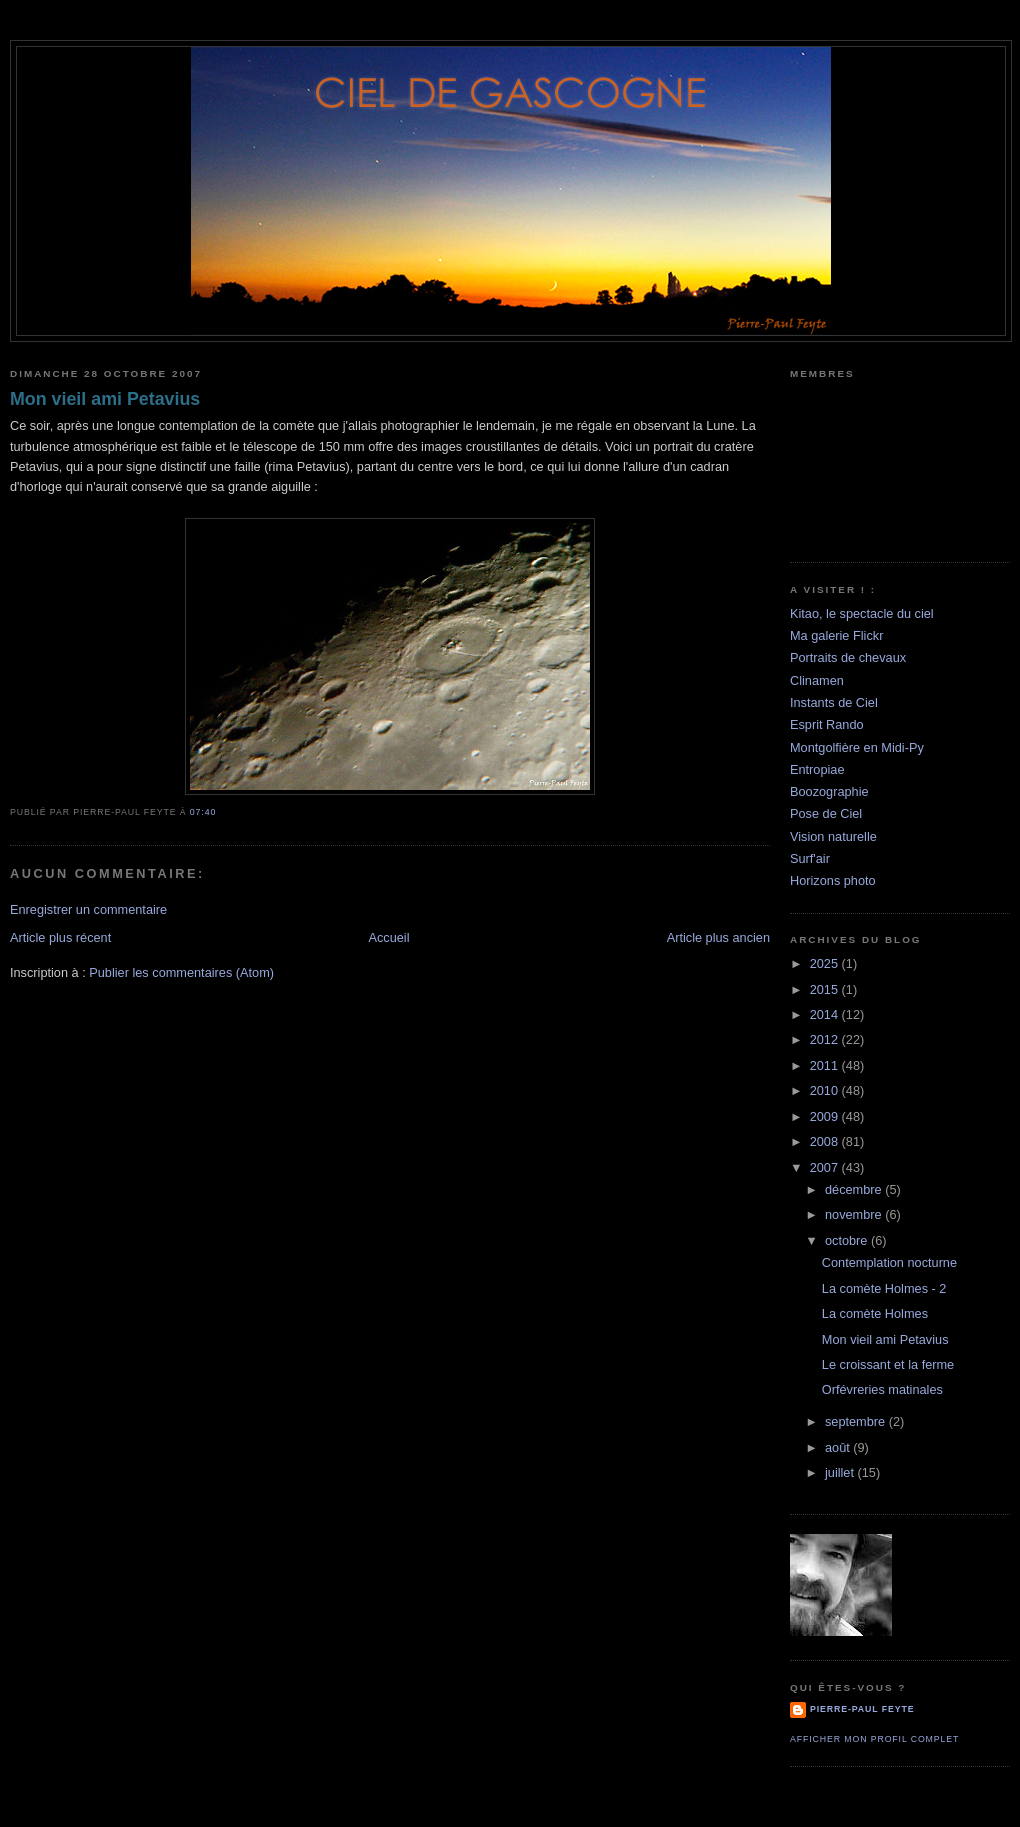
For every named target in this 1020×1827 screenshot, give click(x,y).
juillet (841, 1472)
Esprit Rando (827, 724)
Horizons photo (833, 880)
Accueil (388, 937)
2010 (826, 1090)
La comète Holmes (875, 1313)
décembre (855, 1189)
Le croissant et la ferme (888, 1364)
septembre (857, 1421)
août (839, 1447)
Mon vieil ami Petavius (105, 399)
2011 (826, 1065)
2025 (826, 963)
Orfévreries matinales (882, 1389)
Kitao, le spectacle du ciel (862, 613)
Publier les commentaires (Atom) (181, 972)
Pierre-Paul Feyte (862, 1709)
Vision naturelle (833, 836)
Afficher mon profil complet (874, 1739)
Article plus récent (60, 937)
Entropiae (817, 769)
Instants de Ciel (834, 702)
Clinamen (817, 680)
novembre (855, 1214)
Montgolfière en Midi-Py (857, 747)
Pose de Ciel (826, 813)
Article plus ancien (718, 937)
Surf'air (810, 858)
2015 (826, 989)
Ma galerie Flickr (836, 635)
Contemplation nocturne (889, 1262)
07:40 (203, 812)
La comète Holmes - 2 (884, 1288)
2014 (826, 1014)
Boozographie (829, 791)
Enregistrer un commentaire (88, 909)
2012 (826, 1039)
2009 (826, 1116)
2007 (826, 1167)
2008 (826, 1141)
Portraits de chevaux (848, 657)
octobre (848, 1240)
